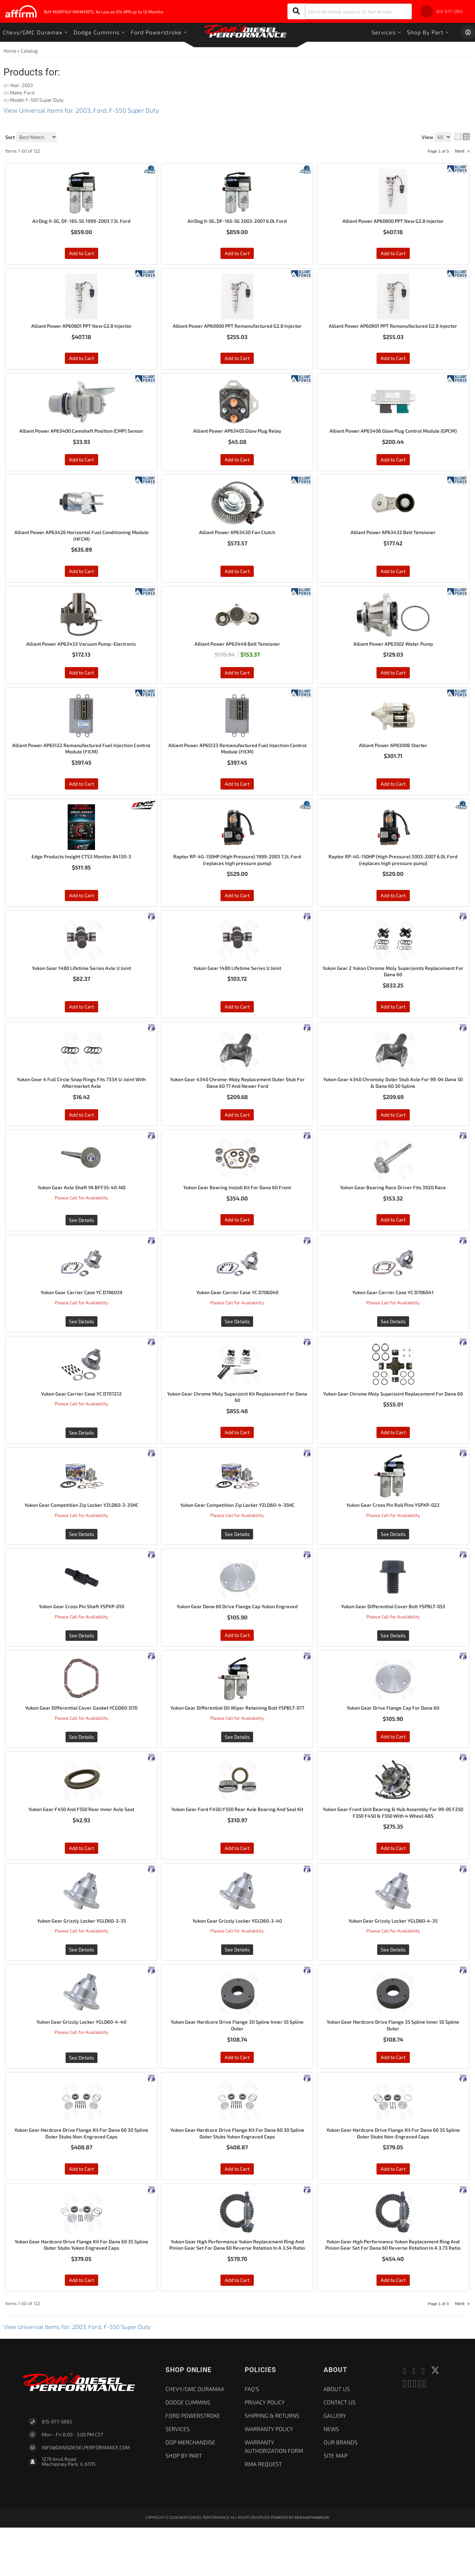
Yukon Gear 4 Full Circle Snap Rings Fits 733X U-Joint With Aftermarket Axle (81, 1107)
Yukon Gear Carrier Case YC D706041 (393, 1319)
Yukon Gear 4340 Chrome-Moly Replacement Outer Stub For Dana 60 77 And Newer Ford (237, 1107)
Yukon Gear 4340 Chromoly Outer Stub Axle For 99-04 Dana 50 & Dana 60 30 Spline (393, 1107)
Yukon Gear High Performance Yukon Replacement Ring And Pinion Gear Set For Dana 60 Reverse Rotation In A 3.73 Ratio (393, 2288)
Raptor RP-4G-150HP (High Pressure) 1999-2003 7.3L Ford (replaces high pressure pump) (237, 881)
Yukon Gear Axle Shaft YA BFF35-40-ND (81, 1213)
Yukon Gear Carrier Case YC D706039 (81, 1319)
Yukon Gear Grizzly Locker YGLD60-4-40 (81, 2059)
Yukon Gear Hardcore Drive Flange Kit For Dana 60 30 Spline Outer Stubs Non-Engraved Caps (81, 2172)
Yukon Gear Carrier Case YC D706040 (237, 1319)
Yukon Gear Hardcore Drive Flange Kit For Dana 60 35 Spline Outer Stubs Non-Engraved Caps (393, 2172)
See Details (81, 1246)
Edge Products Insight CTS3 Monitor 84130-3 (81, 877)
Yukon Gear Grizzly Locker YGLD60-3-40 (237, 1956)
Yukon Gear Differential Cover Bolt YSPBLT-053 (393, 1636)
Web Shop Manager (311, 2566)
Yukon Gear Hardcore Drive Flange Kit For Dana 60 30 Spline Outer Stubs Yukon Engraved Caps (237, 2172)
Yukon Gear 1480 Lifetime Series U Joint (237, 990)
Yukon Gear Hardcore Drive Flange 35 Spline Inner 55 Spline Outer (393, 2063)
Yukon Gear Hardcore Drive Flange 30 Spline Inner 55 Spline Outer (237, 2063)
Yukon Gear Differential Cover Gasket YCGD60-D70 (81, 1738)
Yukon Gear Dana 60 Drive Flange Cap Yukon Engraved (237, 1636)
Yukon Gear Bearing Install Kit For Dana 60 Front (237, 1213)
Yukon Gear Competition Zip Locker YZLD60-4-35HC (237, 1534)
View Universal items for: (81, 2375)
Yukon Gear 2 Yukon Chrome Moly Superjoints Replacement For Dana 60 (393, 994)
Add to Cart (81, 917)
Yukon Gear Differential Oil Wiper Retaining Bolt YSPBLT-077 (237, 1742)
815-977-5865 (57, 2470)
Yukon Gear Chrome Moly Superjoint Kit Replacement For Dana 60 (237, 1425)
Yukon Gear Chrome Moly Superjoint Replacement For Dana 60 (393, 1425)
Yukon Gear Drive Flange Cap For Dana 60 (393, 1738)
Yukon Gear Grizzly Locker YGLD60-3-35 (81, 1956)
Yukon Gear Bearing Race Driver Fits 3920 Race (393, 1213)
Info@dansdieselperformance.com (86, 2496)
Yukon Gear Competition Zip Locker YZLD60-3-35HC (81, 1534)
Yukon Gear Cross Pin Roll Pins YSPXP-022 (393, 1534)
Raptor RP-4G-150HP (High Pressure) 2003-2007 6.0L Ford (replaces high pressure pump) (393, 881)
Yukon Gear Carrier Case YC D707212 (81, 1421)
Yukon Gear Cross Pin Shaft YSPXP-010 (81, 1636)
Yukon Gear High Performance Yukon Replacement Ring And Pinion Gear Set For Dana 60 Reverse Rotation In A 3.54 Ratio (237, 2288)
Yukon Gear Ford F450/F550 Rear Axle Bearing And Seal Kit (237, 1848)
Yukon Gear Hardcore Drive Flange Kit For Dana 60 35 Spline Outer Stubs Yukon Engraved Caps (81, 2285)
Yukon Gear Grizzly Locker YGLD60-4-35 (393, 1956)
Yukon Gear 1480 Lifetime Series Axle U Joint (81, 990)
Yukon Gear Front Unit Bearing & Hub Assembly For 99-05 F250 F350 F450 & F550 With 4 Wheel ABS (393, 1848)
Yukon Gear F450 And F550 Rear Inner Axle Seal (81, 1844)
